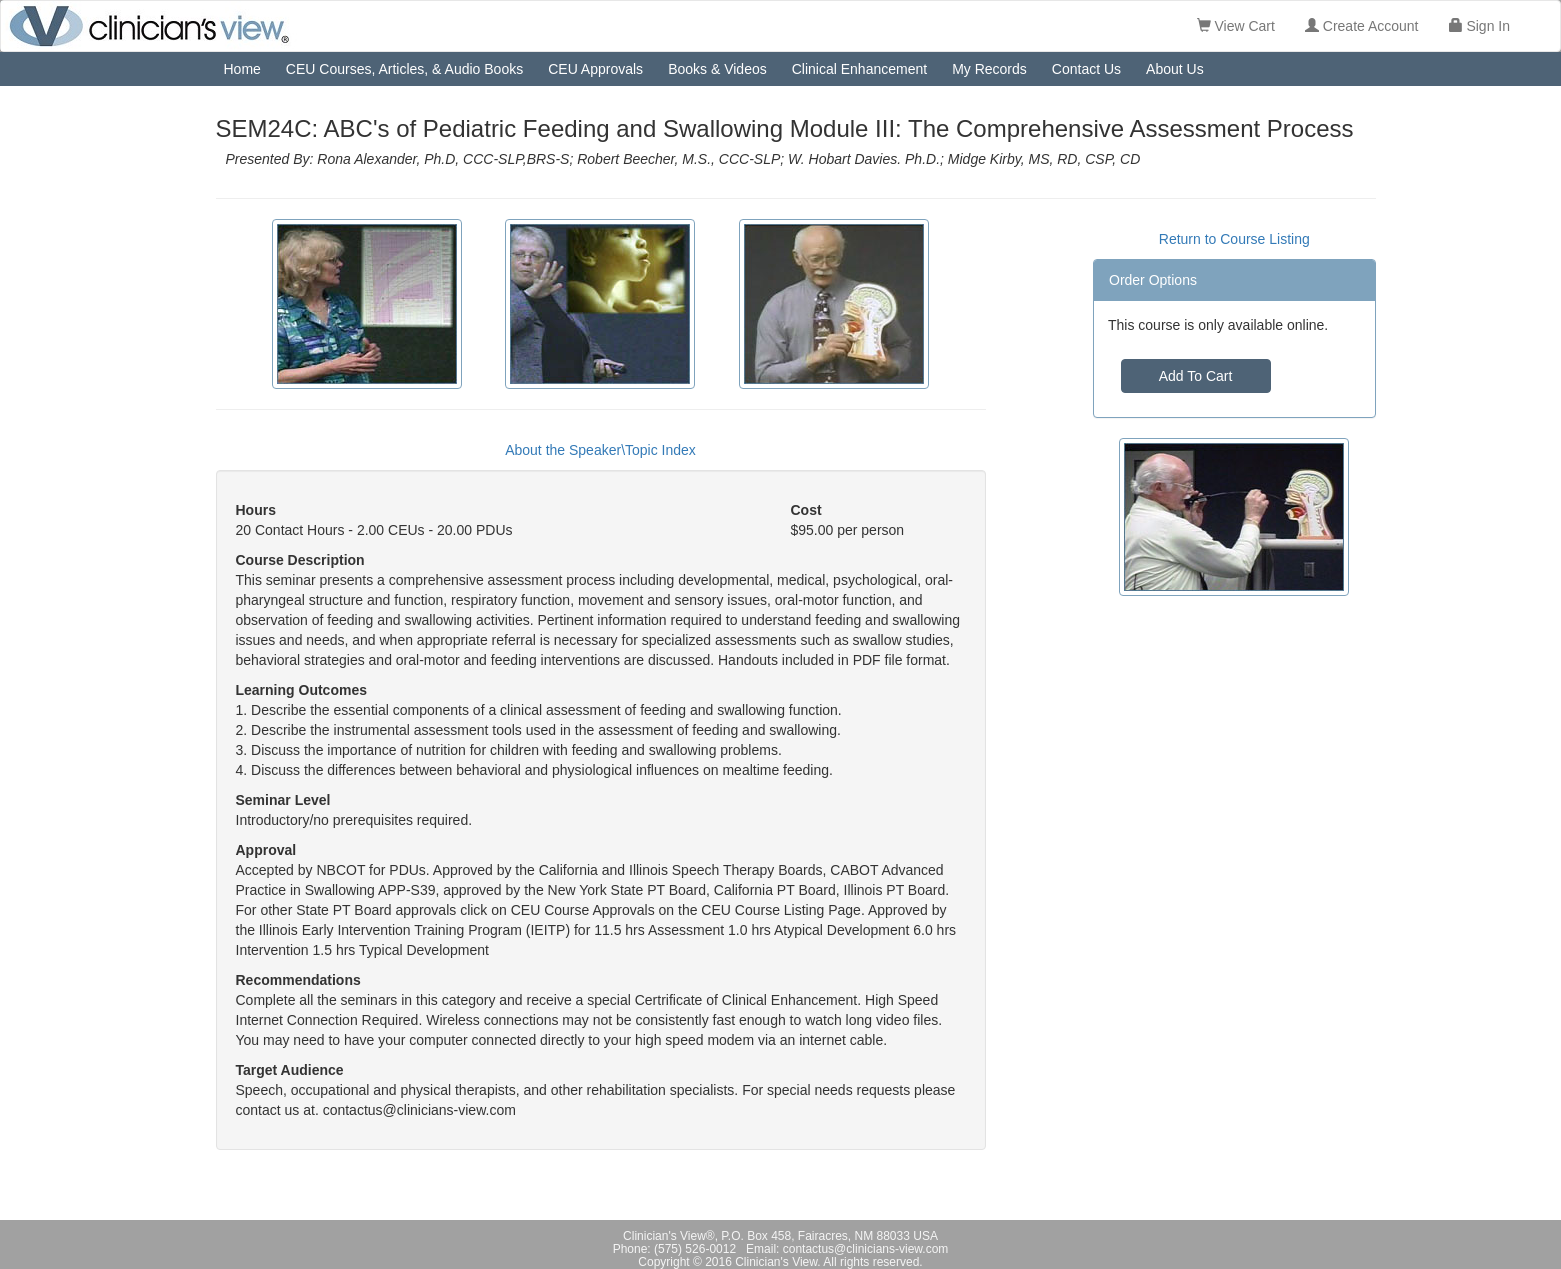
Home (242, 69)
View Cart (1236, 26)
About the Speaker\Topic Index (600, 450)
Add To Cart (1196, 376)
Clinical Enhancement (859, 69)
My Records (989, 69)
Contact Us (1086, 69)
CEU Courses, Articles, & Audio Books (404, 69)
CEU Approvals (595, 69)
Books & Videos (717, 69)
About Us (1175, 69)
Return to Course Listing (1234, 239)
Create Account (1362, 26)
